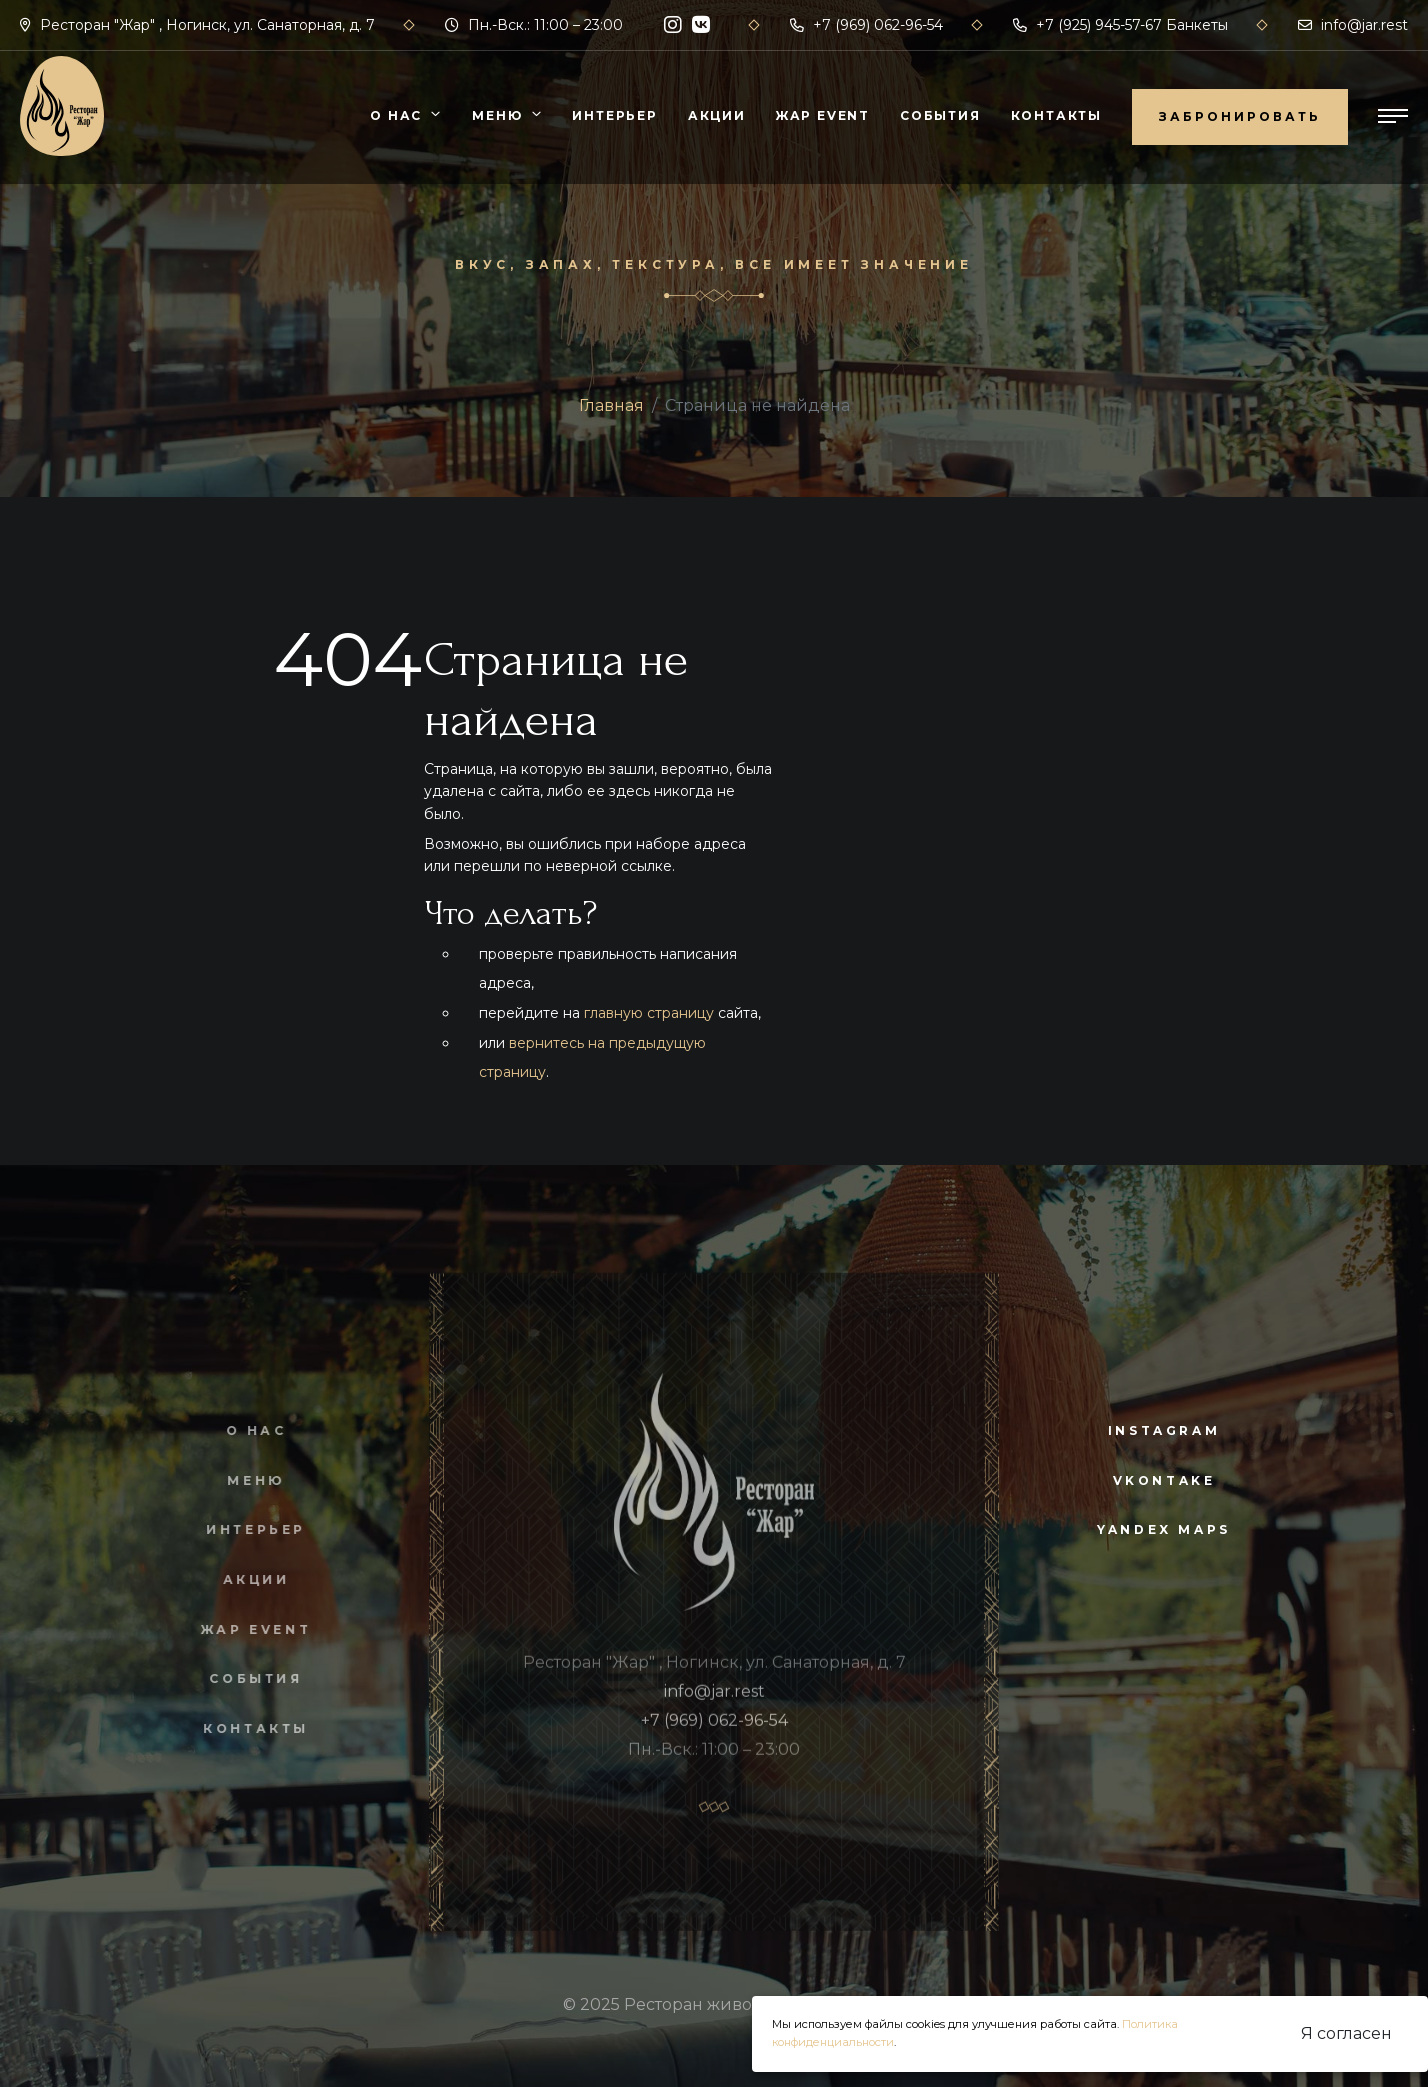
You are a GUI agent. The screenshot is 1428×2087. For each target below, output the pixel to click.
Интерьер (614, 115)
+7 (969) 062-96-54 (866, 25)
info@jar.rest (1353, 25)
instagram (1164, 1430)
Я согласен (1346, 2033)
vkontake (1164, 1480)
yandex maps (1164, 1529)
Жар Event (823, 115)
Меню (497, 115)
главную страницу (649, 1013)
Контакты (1056, 115)
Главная (611, 405)
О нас (396, 115)
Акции (717, 115)
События (940, 115)
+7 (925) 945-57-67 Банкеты (1120, 25)
